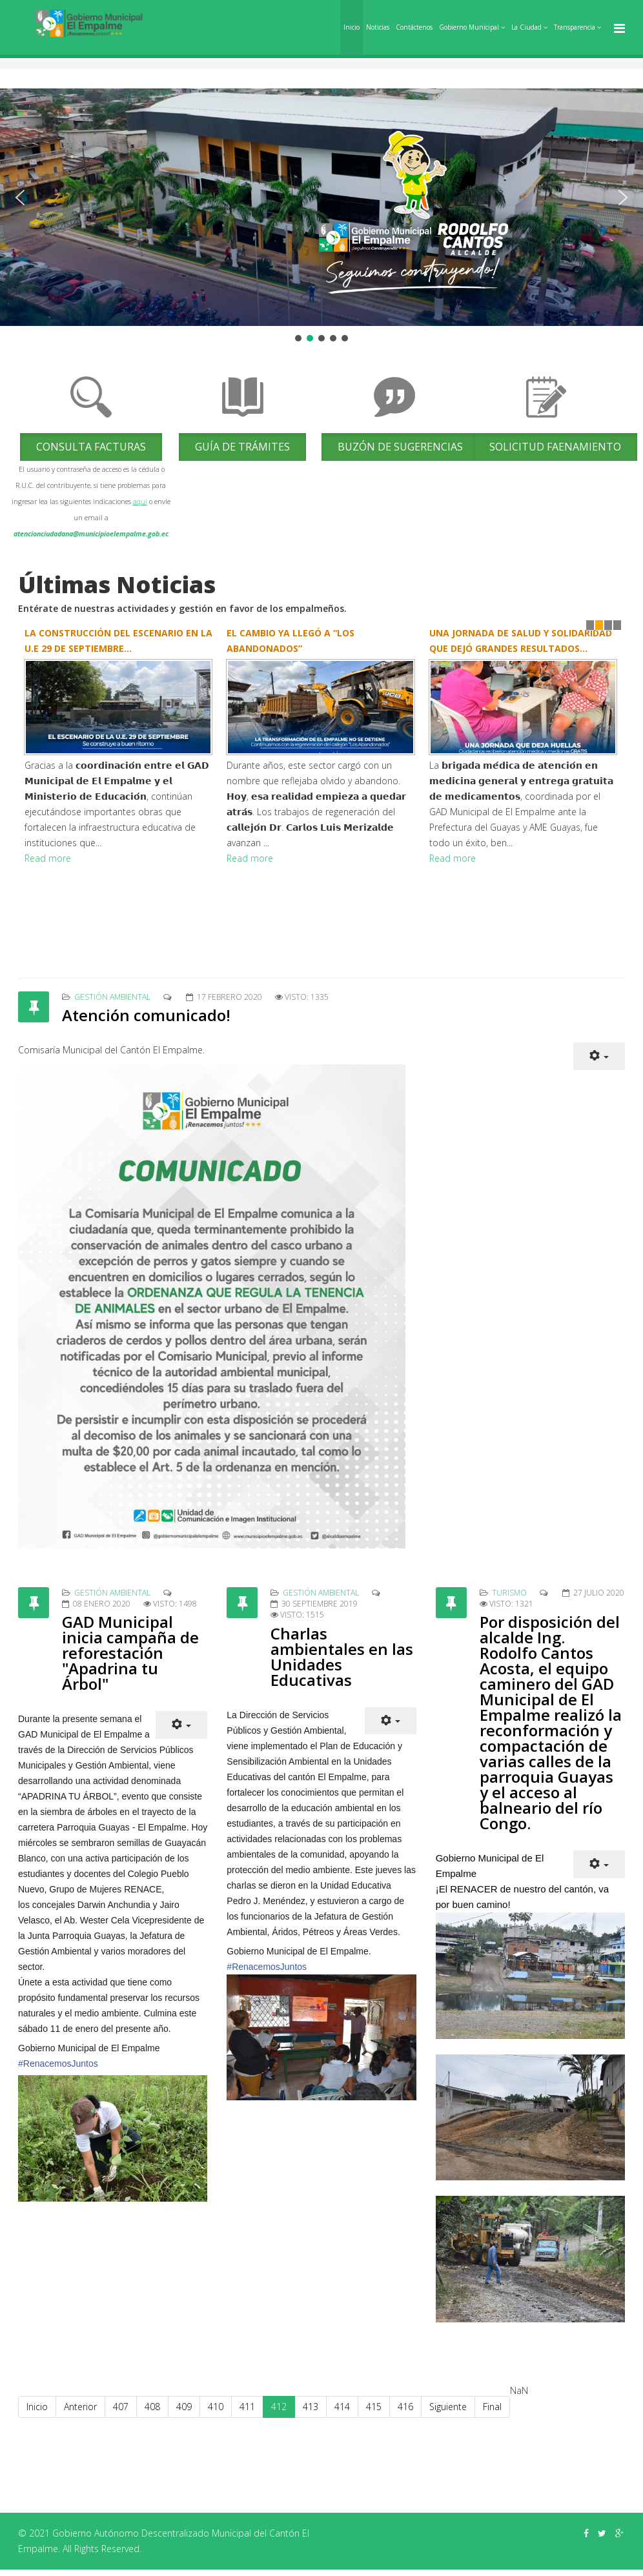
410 (215, 2406)
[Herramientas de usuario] (599, 1056)
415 (374, 2406)
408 (152, 2406)
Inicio (351, 27)
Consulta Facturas (91, 447)
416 (405, 2406)
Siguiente (448, 2406)
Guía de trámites (242, 447)
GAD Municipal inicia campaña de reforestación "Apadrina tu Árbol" (130, 1652)
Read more (48, 858)
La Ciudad (526, 27)
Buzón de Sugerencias (400, 447)
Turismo (509, 1592)
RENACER (473, 1888)
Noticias (377, 27)
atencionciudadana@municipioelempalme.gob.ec (91, 533)
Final (492, 2406)
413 (310, 2406)
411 (247, 2406)
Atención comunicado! (146, 1015)
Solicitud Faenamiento (555, 447)
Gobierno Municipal (469, 27)
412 (279, 2406)
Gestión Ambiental (112, 996)
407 (120, 2406)
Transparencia (574, 27)
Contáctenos (414, 27)
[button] (20, 197)
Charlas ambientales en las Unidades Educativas (341, 1656)
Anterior (80, 2406)
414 (342, 2406)
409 (184, 2406)
